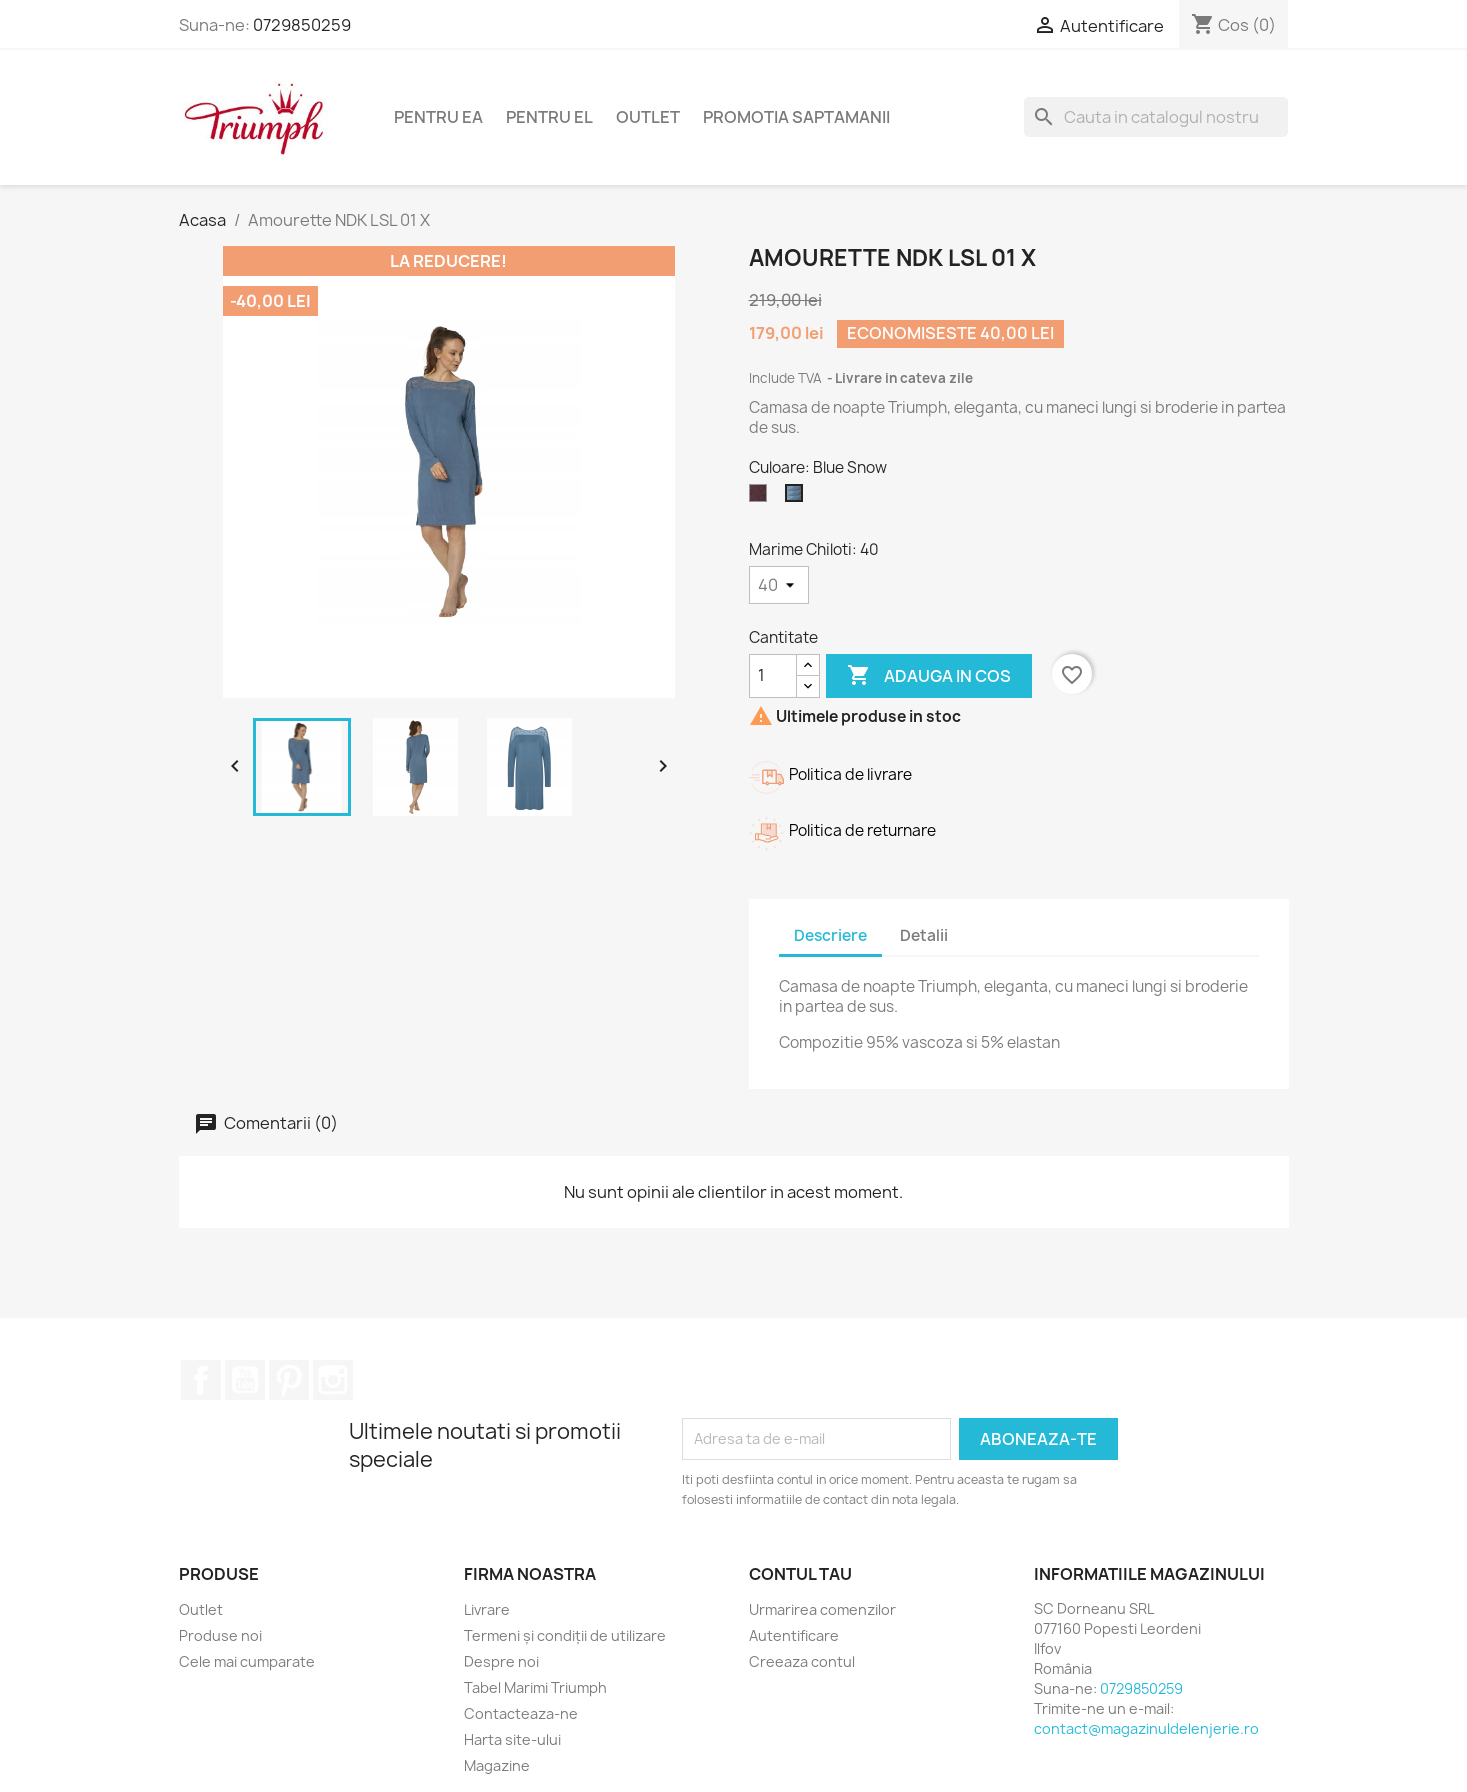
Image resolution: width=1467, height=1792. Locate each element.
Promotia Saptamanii (796, 117)
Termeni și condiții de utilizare (565, 1635)
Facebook (201, 1380)
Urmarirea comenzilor (822, 1609)
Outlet (648, 117)
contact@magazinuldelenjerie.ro (1146, 1728)
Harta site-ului (512, 1739)
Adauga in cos (929, 676)
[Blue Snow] (798, 498)
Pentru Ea (438, 117)
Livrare (487, 1609)
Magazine (497, 1765)
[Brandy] (762, 498)
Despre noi (501, 1661)
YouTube (245, 1380)
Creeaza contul (802, 1661)
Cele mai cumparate (247, 1661)
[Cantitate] (773, 676)
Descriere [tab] (830, 935)
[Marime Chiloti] (779, 585)
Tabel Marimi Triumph (535, 1687)
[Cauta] (1156, 117)
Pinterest (289, 1380)
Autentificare (794, 1635)
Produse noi (220, 1635)
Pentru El (549, 117)
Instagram (333, 1380)
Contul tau (800, 1574)
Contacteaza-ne (521, 1713)
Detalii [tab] (924, 935)
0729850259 (302, 25)
